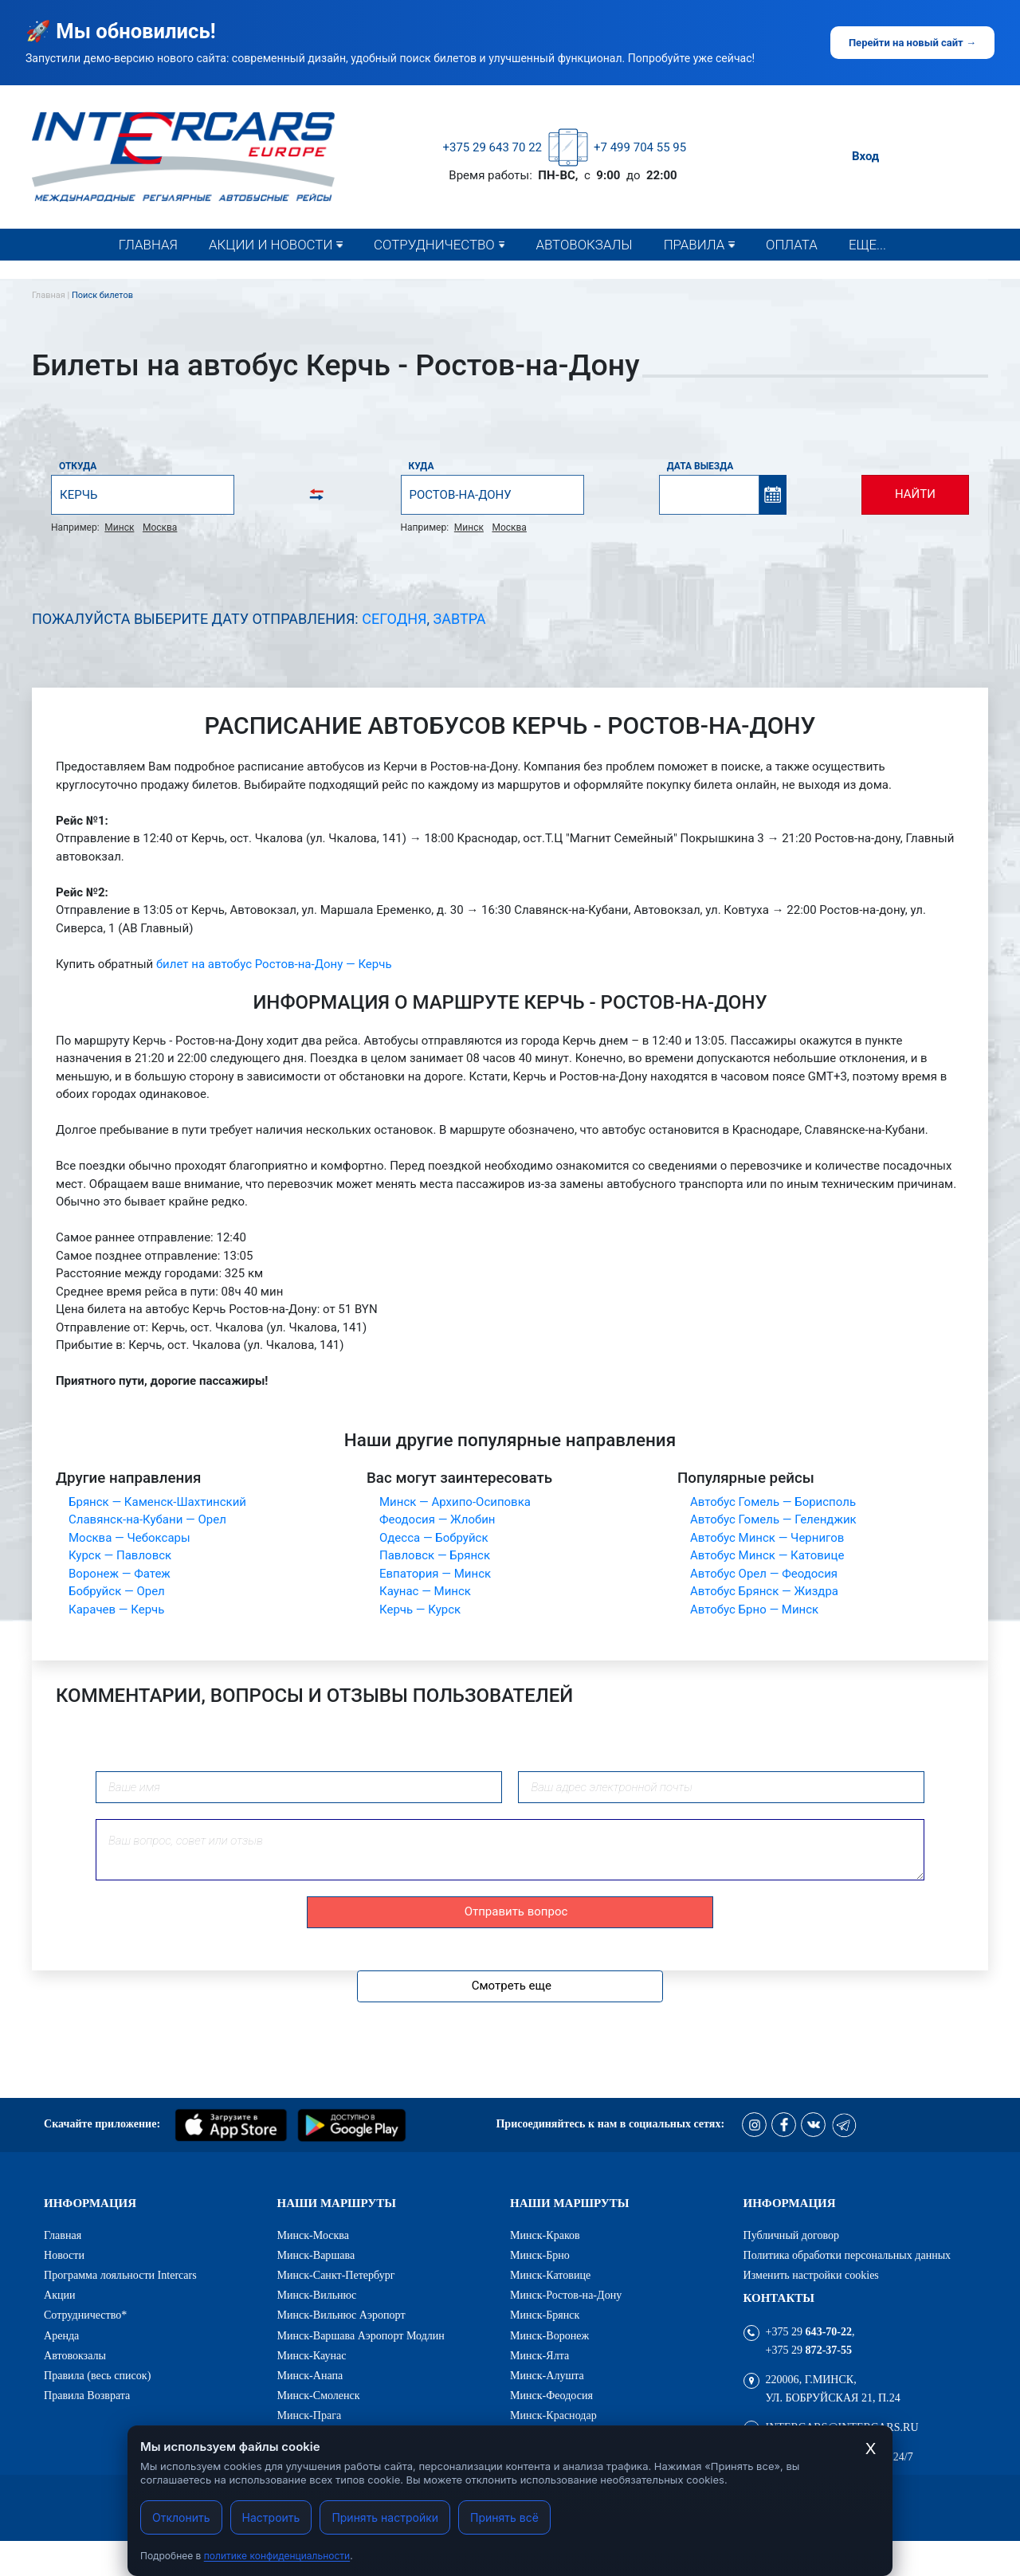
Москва (160, 527)
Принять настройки (385, 2517)
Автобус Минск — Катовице (767, 1555)
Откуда (77, 466)
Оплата (792, 245)
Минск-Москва (313, 2235)
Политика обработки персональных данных (847, 2254)
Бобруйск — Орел (117, 1591)
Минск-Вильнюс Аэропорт (341, 2314)
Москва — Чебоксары (129, 1538)
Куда (421, 466)
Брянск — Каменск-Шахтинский (157, 1502)
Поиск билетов (102, 295)
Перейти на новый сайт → (912, 43)
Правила (694, 245)
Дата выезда (700, 466)
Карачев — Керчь (116, 1609)
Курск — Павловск (120, 1555)
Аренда (61, 2335)
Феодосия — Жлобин (437, 1519)
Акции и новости (270, 245)
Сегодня (394, 618)
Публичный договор (791, 2235)
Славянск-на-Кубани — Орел (147, 1519)
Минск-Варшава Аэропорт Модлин (361, 2335)
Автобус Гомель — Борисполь (773, 1502)
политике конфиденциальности (277, 2556)
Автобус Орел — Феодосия (764, 1573)
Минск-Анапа (310, 2375)
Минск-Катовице (550, 2274)
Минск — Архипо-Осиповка (455, 1502)
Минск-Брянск (544, 2314)
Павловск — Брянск (434, 1555)
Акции (60, 2294)
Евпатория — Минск (435, 1573)
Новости (245, 276)
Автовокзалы (584, 245)
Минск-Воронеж (549, 2335)
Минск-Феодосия (551, 2395)
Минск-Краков (545, 2235)
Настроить (271, 2517)
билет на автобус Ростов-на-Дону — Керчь (274, 964)
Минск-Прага (309, 2415)
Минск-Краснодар (553, 2415)
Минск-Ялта (539, 2355)
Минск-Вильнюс (317, 2294)
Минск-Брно (540, 2254)
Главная (148, 245)
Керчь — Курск (420, 1609)
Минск (119, 527)
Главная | (52, 295)
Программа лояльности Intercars (120, 2274)
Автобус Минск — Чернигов (767, 1538)
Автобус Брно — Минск (754, 1609)
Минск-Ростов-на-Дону (566, 2294)
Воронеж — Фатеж (120, 1573)
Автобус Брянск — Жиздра (764, 1591)
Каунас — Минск (425, 1591)
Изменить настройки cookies (811, 2274)
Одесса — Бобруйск (433, 1538)
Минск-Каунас (312, 2355)
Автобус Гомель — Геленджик (773, 1519)
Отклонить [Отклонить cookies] (181, 2517)
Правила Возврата (87, 2395)
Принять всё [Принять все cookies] (504, 2517)
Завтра (460, 618)
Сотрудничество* (433, 276)
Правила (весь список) (740, 276)
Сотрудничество (434, 245)
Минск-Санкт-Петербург (336, 2274)
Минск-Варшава (316, 2254)
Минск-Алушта (547, 2375)
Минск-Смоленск (318, 2395)
